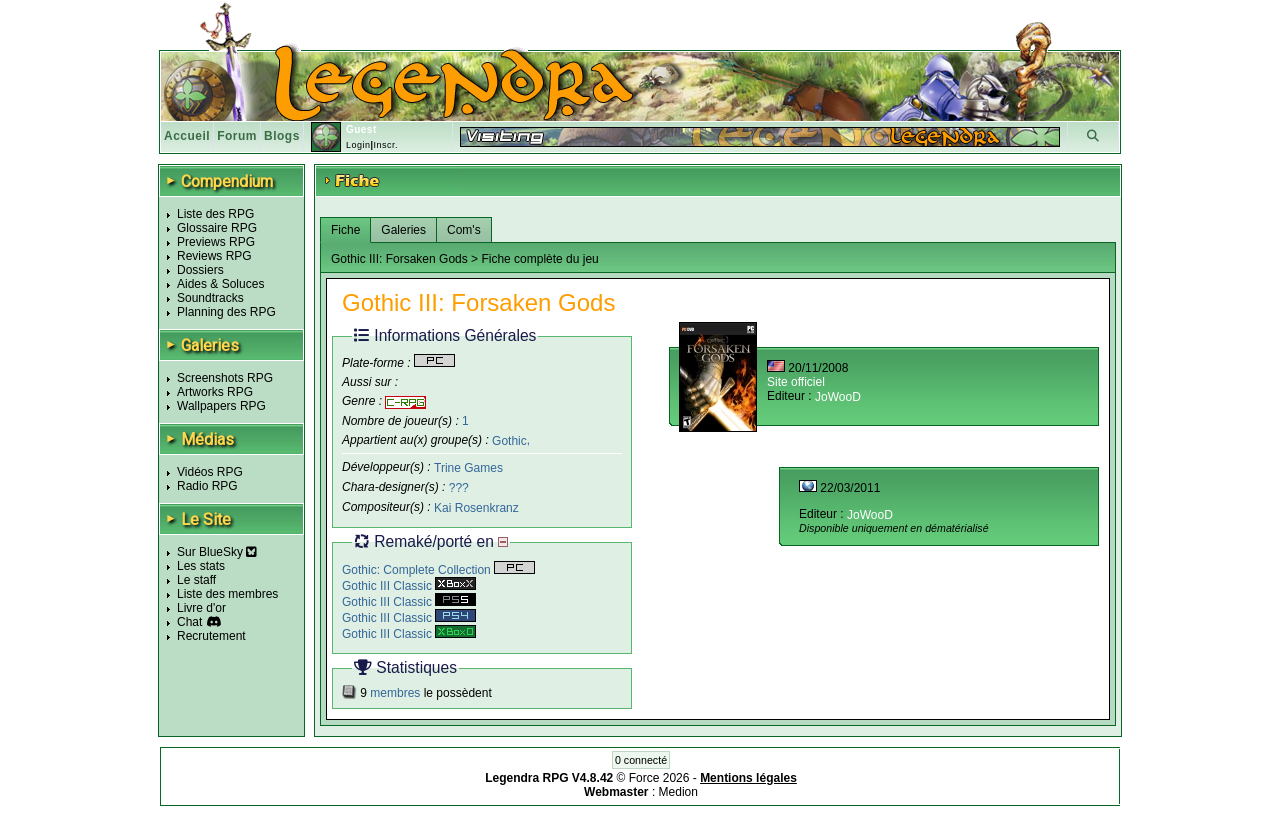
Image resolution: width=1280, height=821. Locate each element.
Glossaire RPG (217, 228)
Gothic (509, 440)
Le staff (196, 580)
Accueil (187, 136)
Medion (678, 792)
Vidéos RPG (210, 472)
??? (459, 488)
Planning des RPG (226, 312)
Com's (464, 230)
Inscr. (385, 145)
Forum (237, 136)
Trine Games (468, 468)
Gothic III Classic (409, 586)
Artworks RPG (215, 392)
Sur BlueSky (217, 552)
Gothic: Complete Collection (438, 570)
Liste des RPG (215, 214)
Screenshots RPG (225, 378)
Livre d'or (201, 608)
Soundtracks (210, 298)
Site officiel (796, 382)
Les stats (201, 566)
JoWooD (838, 397)
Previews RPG (216, 242)
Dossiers (200, 270)
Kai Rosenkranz (476, 508)
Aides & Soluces (220, 284)
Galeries (403, 230)
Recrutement (211, 636)
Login (358, 145)
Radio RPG (207, 486)
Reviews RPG (214, 256)
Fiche (345, 230)
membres (395, 693)
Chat (189, 622)
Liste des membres (227, 594)
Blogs (282, 136)
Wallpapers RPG (221, 406)
